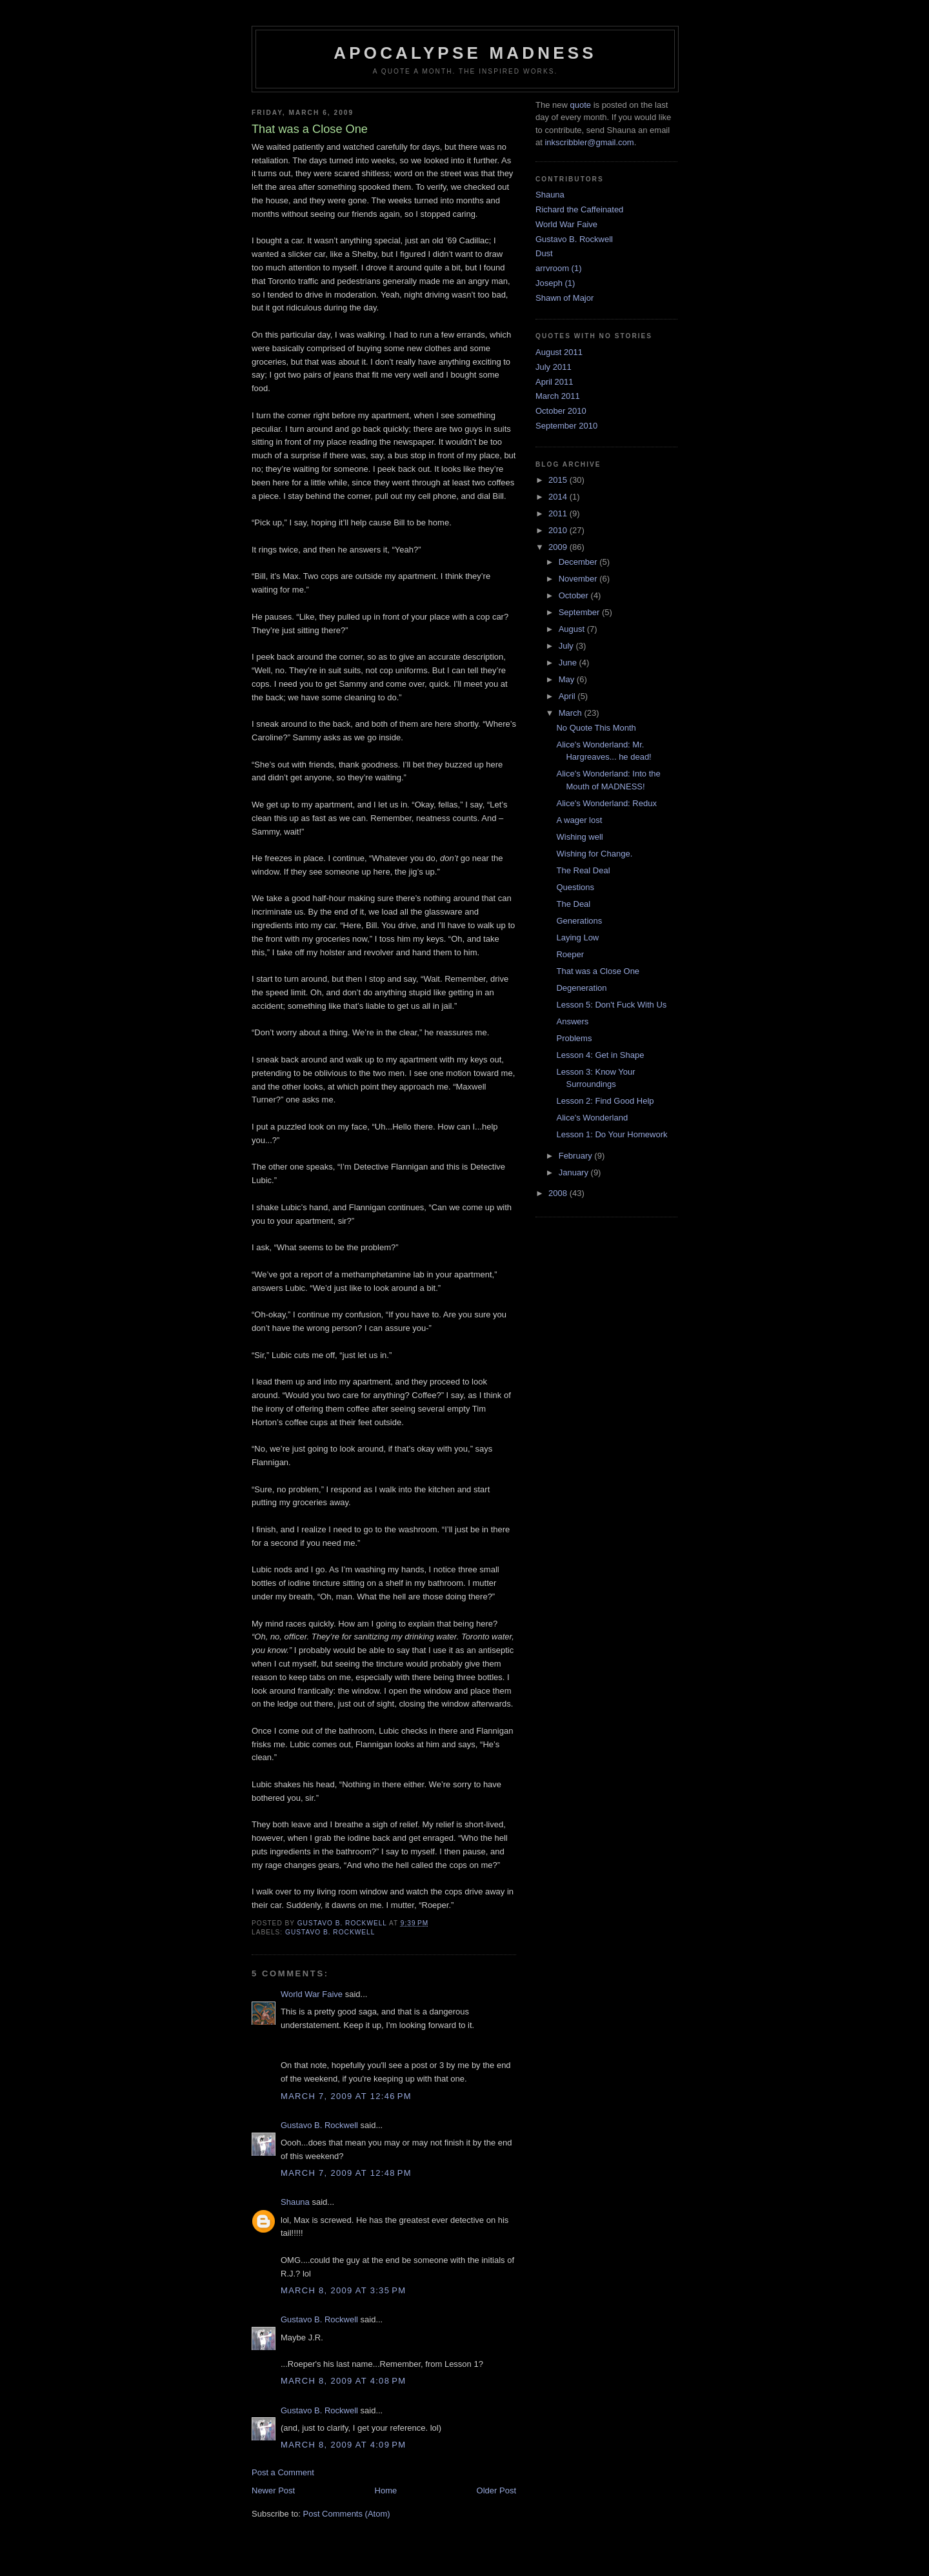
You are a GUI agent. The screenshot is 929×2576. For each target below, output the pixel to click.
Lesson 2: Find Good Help (605, 1101)
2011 (559, 513)
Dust (544, 253)
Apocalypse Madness (465, 53)
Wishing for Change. (594, 853)
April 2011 (554, 382)
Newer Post (273, 2490)
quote (580, 105)
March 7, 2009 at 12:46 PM (346, 2096)
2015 (559, 480)
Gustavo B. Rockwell (330, 1932)
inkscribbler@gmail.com (589, 142)
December (579, 562)
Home (386, 2490)
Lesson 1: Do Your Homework (611, 1134)
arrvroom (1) (558, 268)
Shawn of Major (564, 298)
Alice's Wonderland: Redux (606, 803)
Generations (579, 921)
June (569, 662)
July (567, 646)
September (580, 612)
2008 (559, 1193)
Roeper (570, 954)
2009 (559, 547)
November (579, 578)
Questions (575, 887)
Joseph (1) (555, 283)
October (575, 595)
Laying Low (577, 937)
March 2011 (557, 396)
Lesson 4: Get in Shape (600, 1055)
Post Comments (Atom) (346, 2514)
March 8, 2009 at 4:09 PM (343, 2444)
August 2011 (559, 352)
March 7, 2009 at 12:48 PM (346, 2173)
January (575, 1172)
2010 (559, 530)
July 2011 (553, 367)
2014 (559, 497)
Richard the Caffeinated (579, 209)
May (568, 679)
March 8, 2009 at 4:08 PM (343, 2381)
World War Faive (312, 1994)
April (568, 696)
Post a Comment (283, 2472)
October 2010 (560, 411)
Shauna (295, 2202)
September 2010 (566, 426)
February (577, 1156)
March (571, 713)
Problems (574, 1038)
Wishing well (579, 837)
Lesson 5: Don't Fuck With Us (611, 1004)
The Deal (573, 904)
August (573, 629)
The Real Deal (583, 870)
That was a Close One (597, 971)
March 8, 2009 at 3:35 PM (343, 2290)
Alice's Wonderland (592, 1117)
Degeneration (581, 988)
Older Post (496, 2490)
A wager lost (579, 820)
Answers (572, 1021)
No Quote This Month (595, 728)
